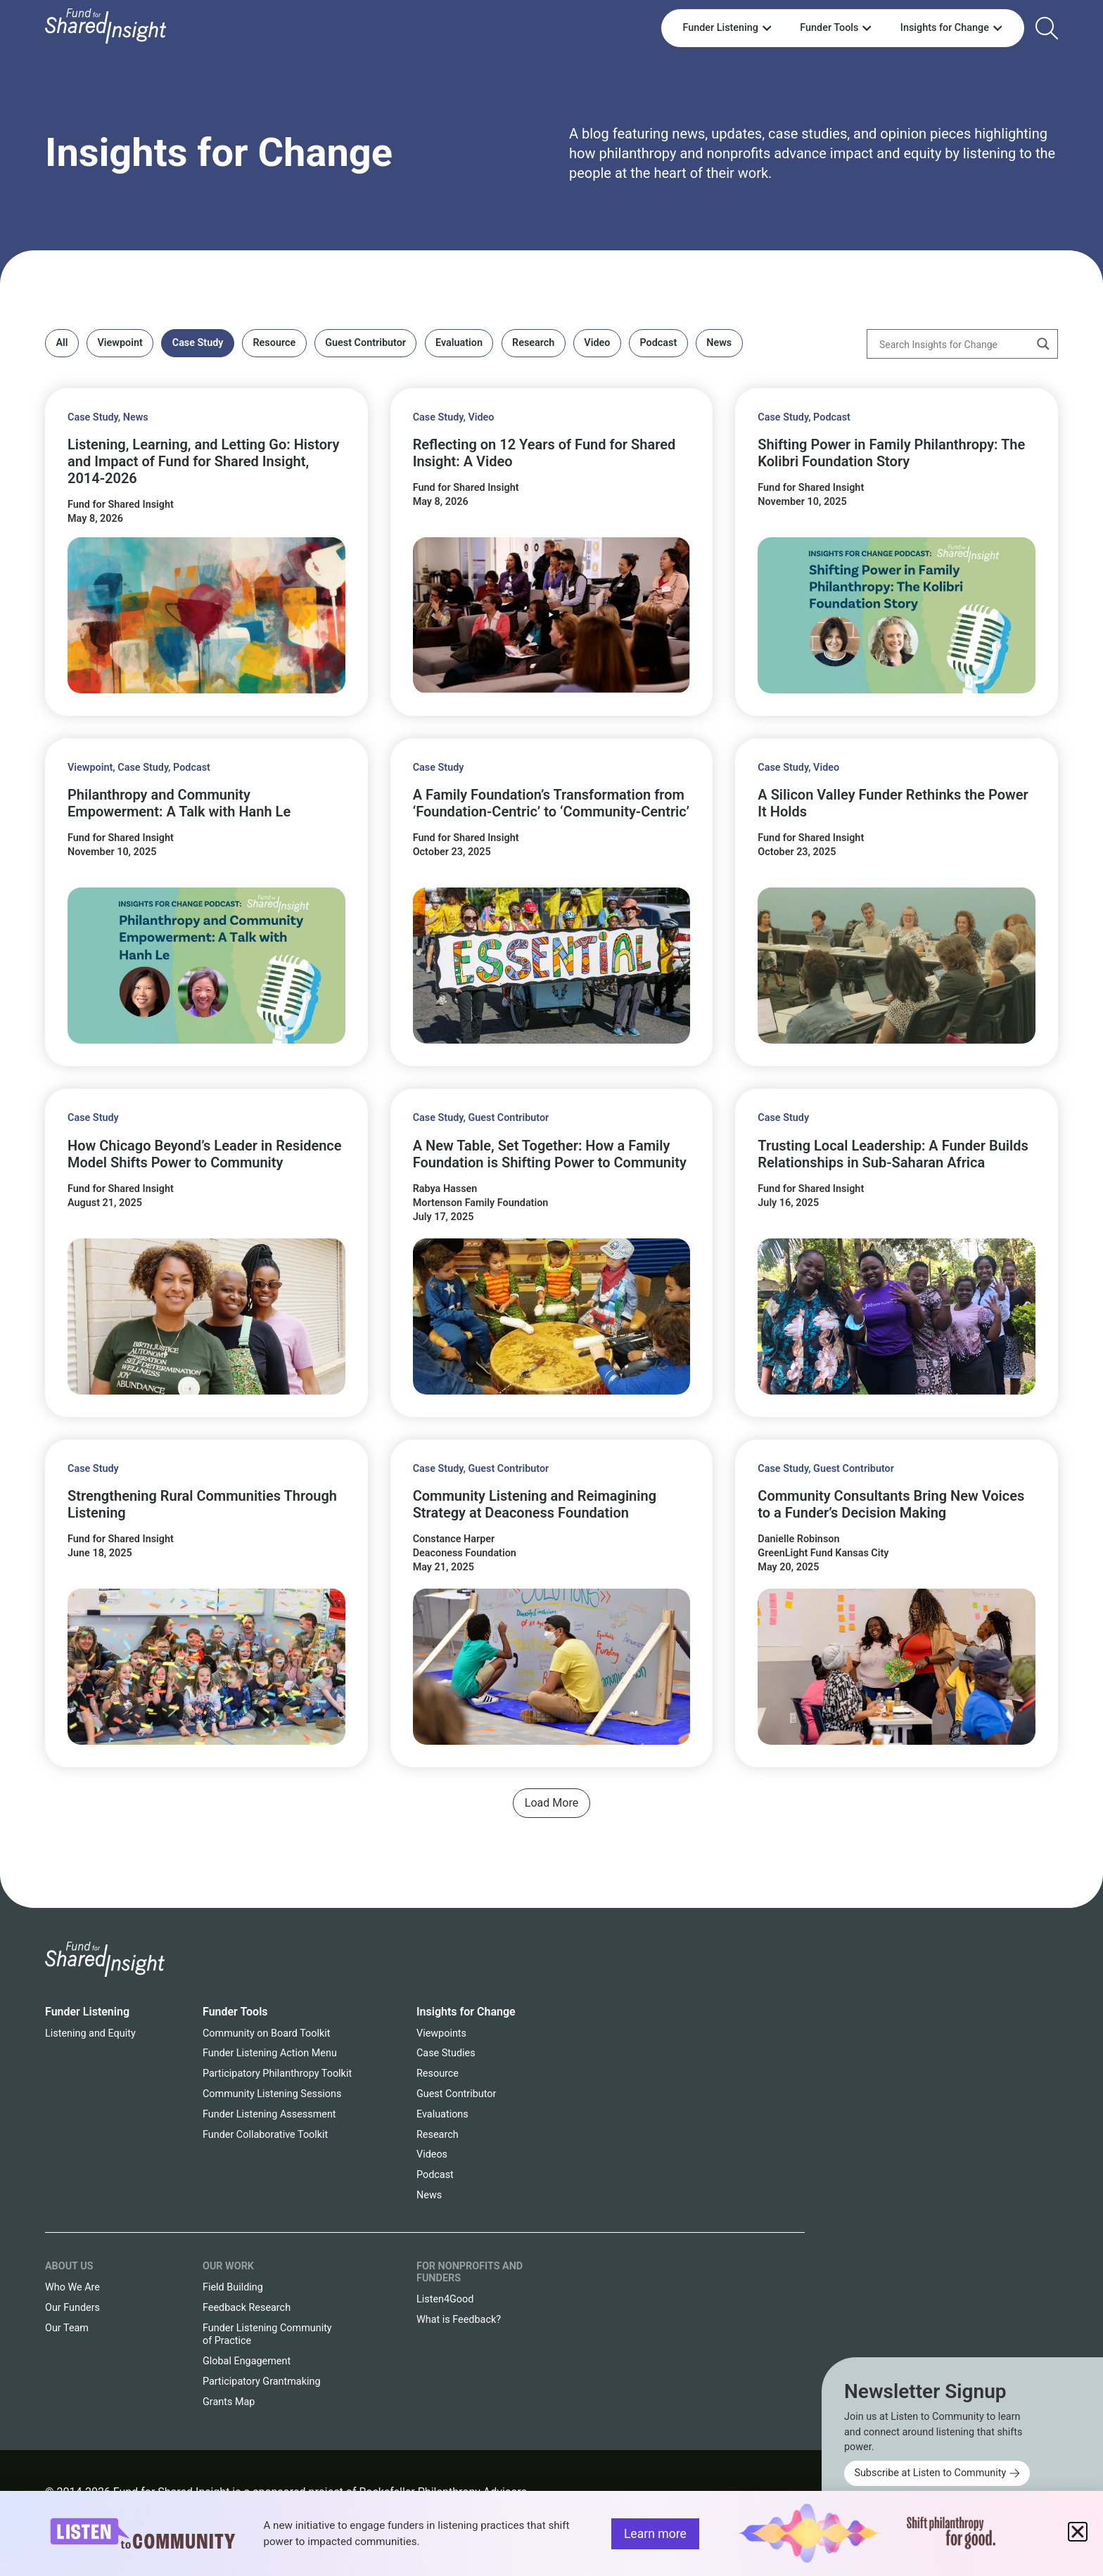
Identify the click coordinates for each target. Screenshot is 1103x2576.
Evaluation (459, 343)
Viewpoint (119, 343)
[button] (551, 1803)
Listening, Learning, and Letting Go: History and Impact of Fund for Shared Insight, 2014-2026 (203, 461)
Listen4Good (444, 2299)
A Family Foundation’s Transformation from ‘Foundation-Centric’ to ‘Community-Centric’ (551, 803)
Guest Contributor (365, 343)
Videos (431, 2154)
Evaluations (442, 2114)
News (719, 343)
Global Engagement (247, 2361)
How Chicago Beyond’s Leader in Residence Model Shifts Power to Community (205, 1154)
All (62, 343)
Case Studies (446, 2053)
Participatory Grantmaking (262, 2382)
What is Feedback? (458, 2320)
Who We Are (72, 2287)
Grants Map (229, 2402)
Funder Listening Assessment (269, 2114)
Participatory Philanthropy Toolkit (277, 2074)
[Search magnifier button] (1043, 344)
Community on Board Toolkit (266, 2033)
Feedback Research (247, 2308)
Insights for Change (219, 152)
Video (597, 343)
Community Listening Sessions (272, 2094)
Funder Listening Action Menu (270, 2053)
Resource (274, 343)
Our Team (67, 2328)
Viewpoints (441, 2033)
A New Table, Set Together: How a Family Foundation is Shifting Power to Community (550, 1154)
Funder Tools (235, 2011)
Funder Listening (87, 2011)
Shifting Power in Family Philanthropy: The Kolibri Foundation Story (891, 453)
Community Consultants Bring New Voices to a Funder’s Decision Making (891, 1504)
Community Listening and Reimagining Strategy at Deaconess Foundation (534, 1504)
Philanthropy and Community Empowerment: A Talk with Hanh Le (179, 803)
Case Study (198, 343)
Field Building (233, 2287)
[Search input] (953, 343)
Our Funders (72, 2308)
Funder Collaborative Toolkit (265, 2135)
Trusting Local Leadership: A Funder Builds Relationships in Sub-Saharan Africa (893, 1154)
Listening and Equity (90, 2033)
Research (533, 343)
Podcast (658, 343)
